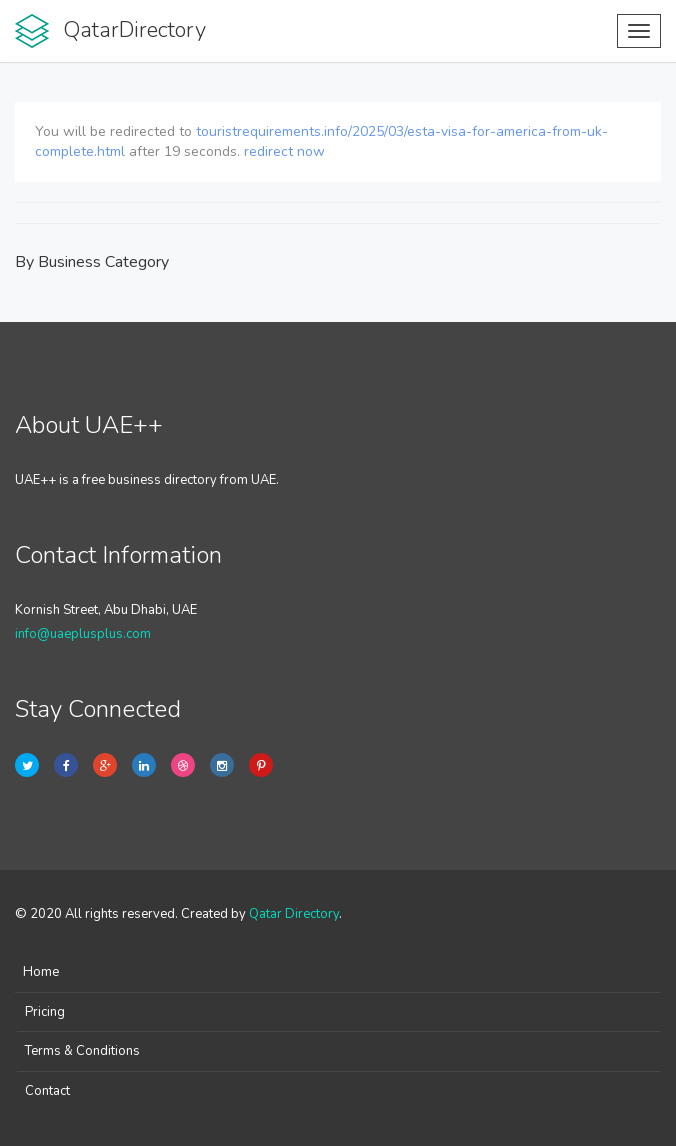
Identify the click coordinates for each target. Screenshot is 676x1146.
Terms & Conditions (82, 1051)
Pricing (45, 1012)
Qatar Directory (294, 914)
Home (41, 972)
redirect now (284, 151)
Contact (47, 1091)
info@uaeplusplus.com (83, 634)
